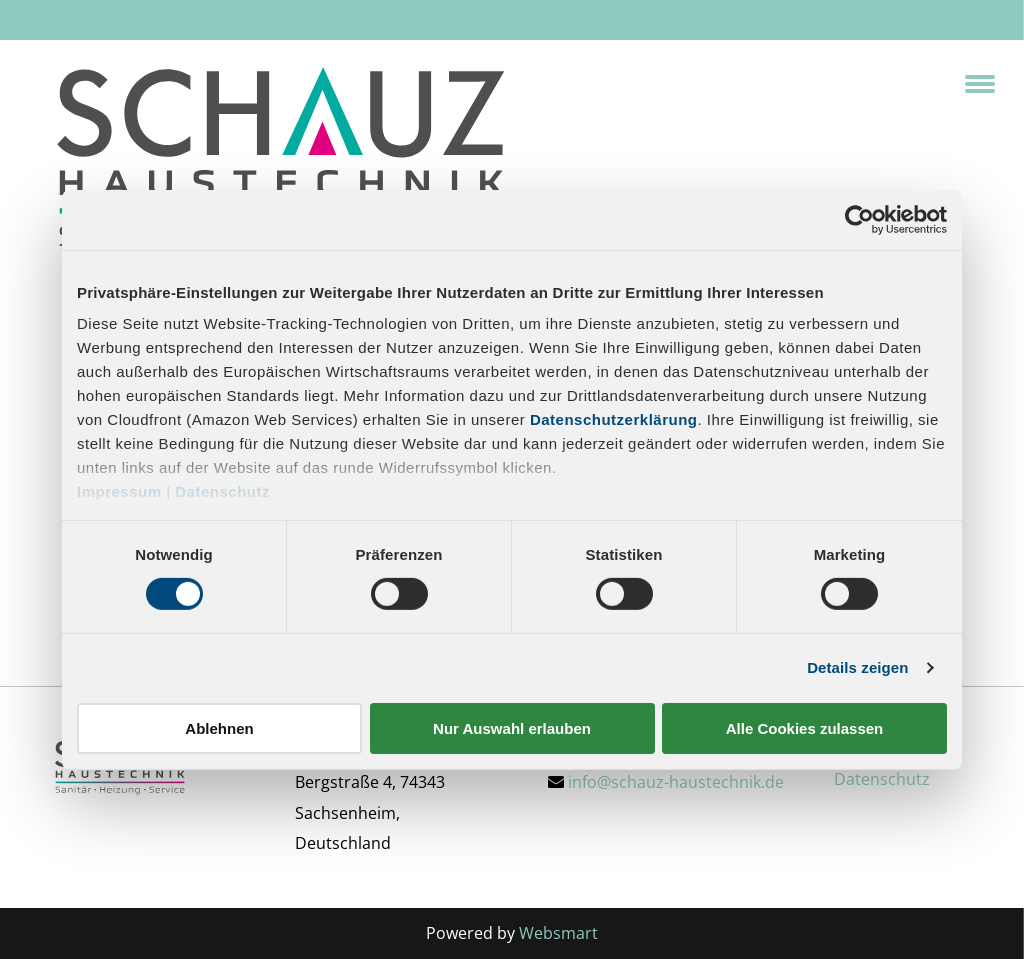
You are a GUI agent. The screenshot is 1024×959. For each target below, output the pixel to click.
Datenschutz (222, 491)
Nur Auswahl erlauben (512, 728)
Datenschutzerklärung (614, 419)
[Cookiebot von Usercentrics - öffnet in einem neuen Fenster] (859, 219)
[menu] (980, 84)
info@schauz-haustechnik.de (676, 782)
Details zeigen (857, 667)
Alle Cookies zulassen (805, 728)
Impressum (119, 491)
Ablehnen (219, 728)
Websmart (558, 933)
